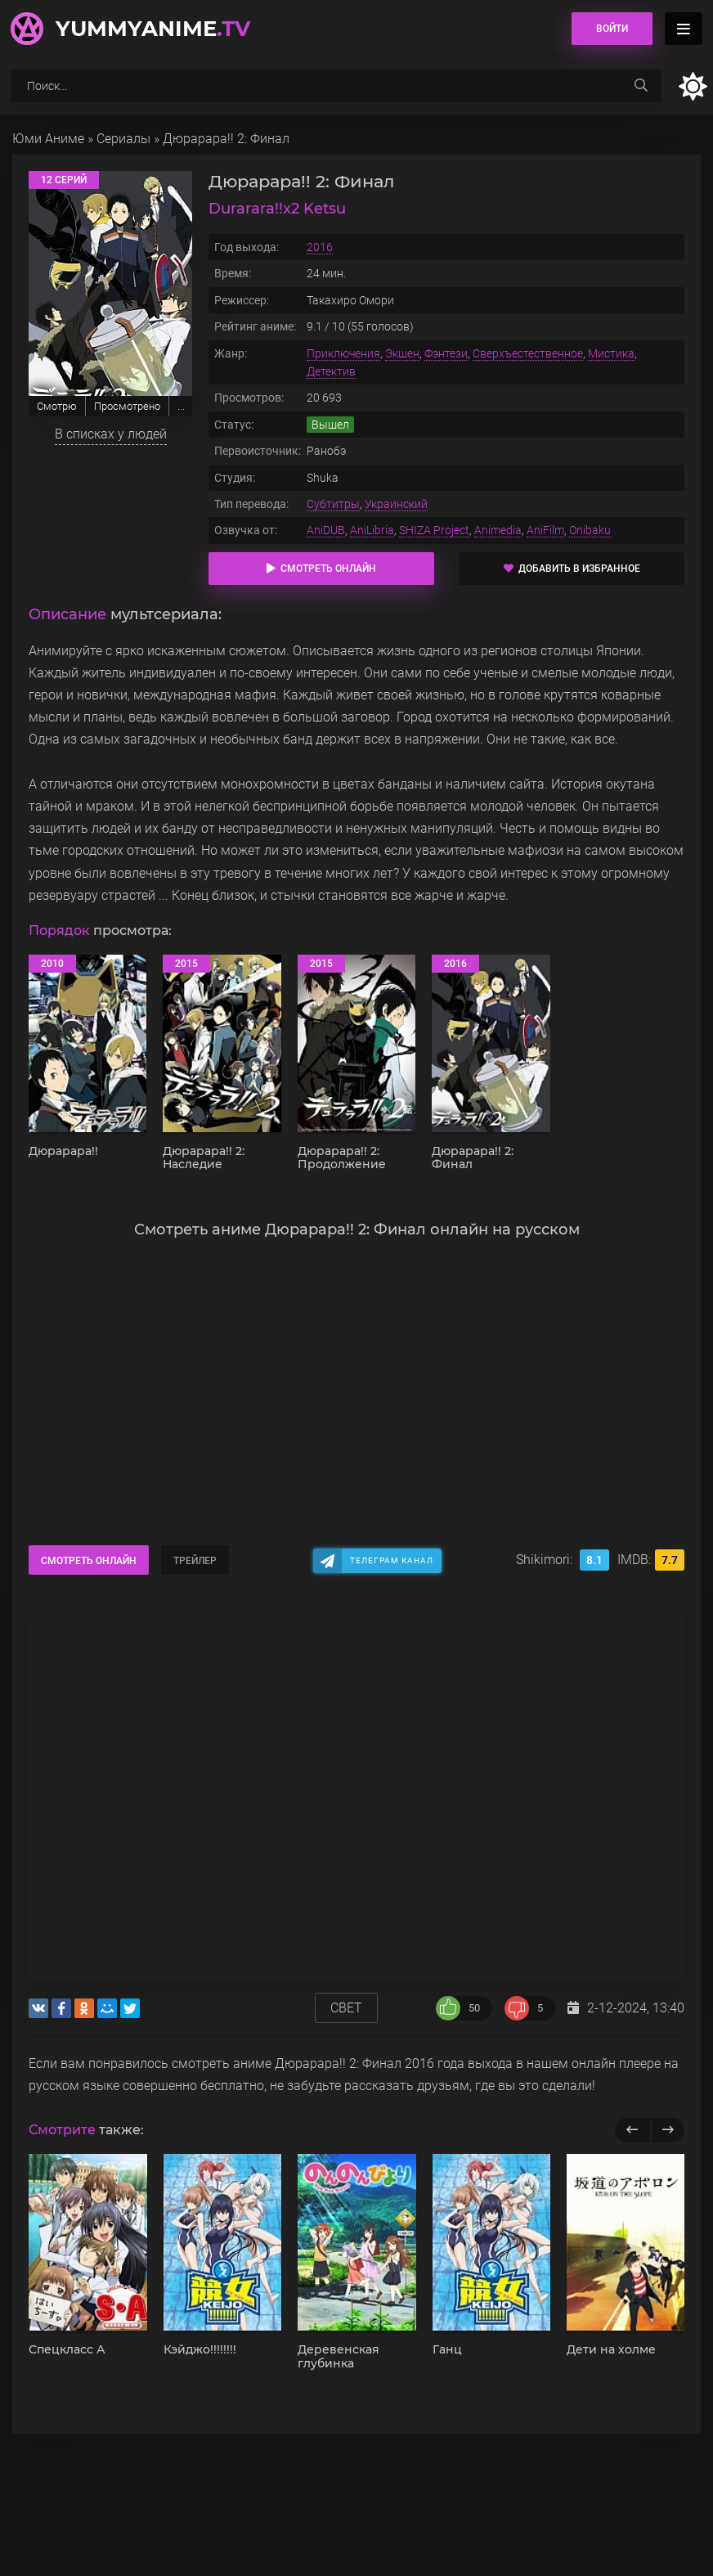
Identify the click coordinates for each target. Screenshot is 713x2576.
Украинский (396, 503)
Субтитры (333, 503)
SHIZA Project (434, 530)
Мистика (611, 353)
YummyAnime (153, 29)
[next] (667, 2130)
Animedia (498, 530)
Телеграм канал (391, 1560)
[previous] (632, 2130)
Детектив (331, 371)
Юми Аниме (48, 138)
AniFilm (545, 530)
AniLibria (372, 530)
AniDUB (326, 530)
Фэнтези (446, 353)
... (181, 406)
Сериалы (123, 138)
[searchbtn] (641, 86)
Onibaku (590, 530)
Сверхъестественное (528, 353)
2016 (320, 247)
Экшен (402, 353)
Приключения (343, 353)
